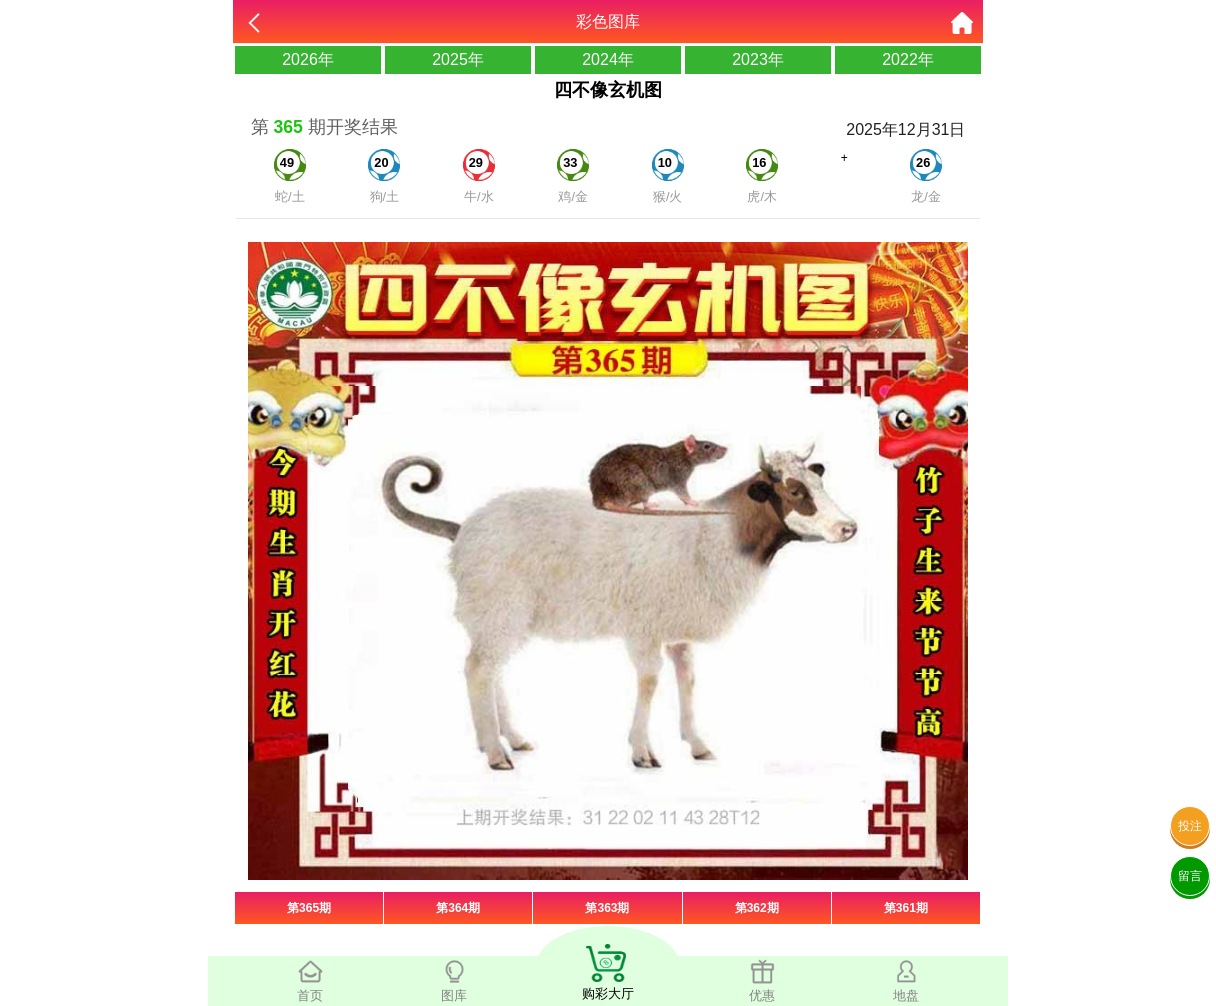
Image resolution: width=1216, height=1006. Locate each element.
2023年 (758, 59)
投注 (1190, 826)
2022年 (908, 59)
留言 (1190, 876)
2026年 (308, 59)
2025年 (458, 59)
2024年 (608, 59)
